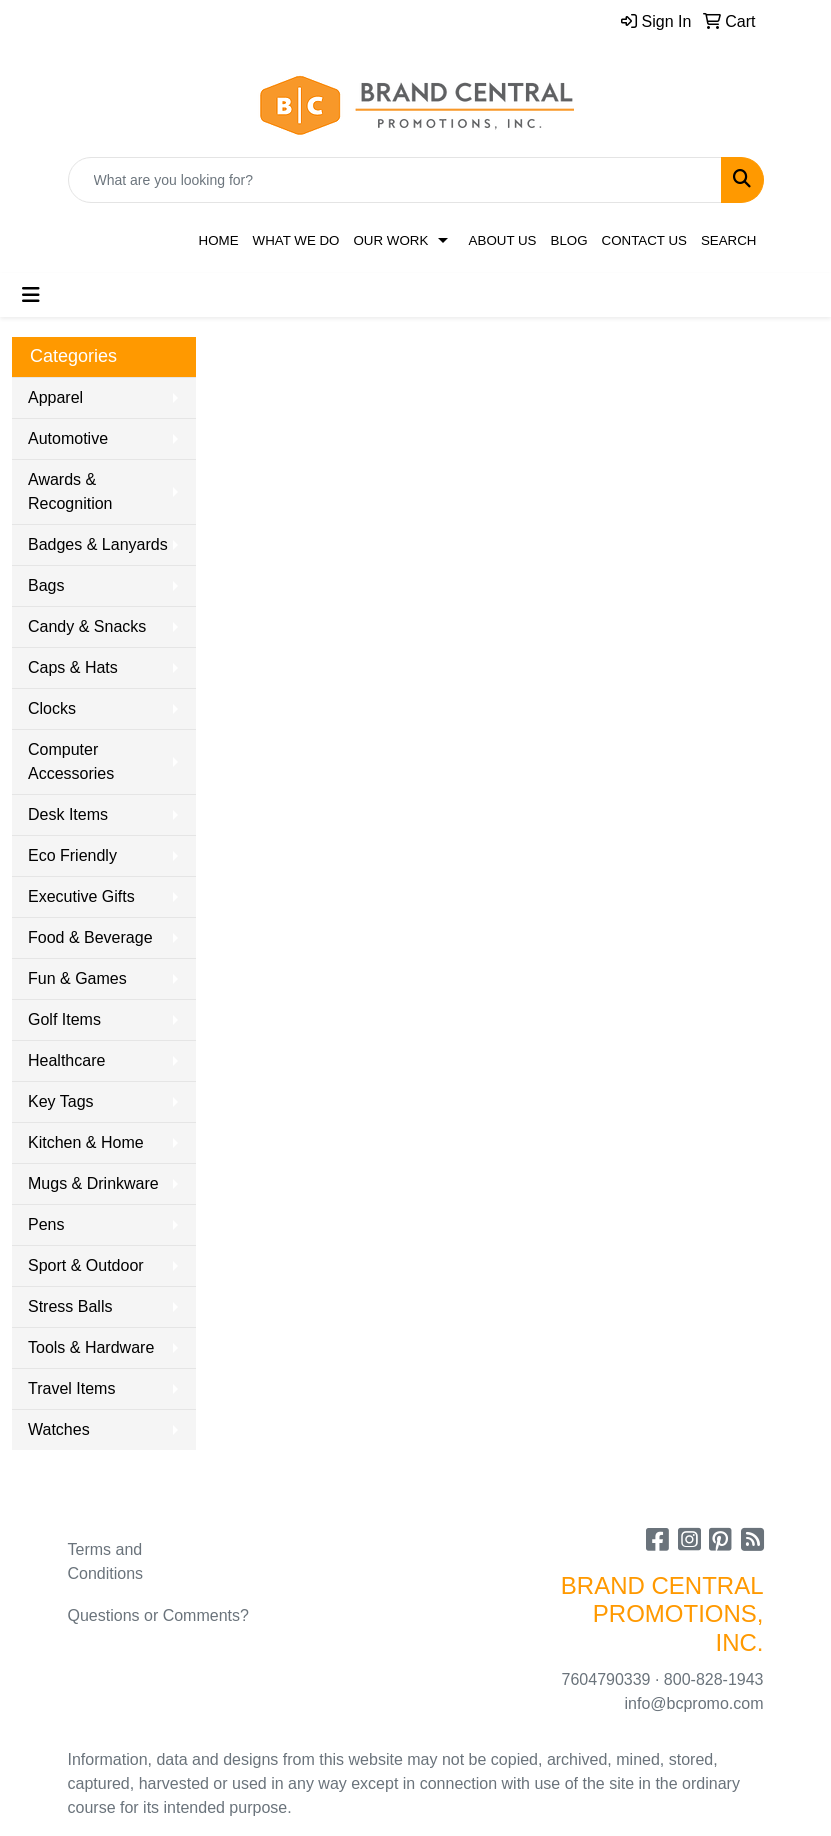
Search (729, 240)
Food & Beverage (90, 937)
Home (219, 240)
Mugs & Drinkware (93, 1183)
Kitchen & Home (86, 1142)
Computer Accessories (71, 761)
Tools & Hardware (91, 1347)
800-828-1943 (714, 1679)
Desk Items (68, 814)
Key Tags (61, 1101)
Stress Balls (70, 1306)
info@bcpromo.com (694, 1703)
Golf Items (64, 1019)
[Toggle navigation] (31, 295)
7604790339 (606, 1679)
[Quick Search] (395, 180)
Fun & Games (77, 978)
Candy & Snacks (87, 626)
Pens (46, 1224)
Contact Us (644, 240)
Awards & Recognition (70, 491)
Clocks (52, 708)
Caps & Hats (73, 667)
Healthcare (66, 1060)
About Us (503, 240)
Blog (569, 240)
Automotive (68, 438)
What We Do (296, 240)
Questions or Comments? (158, 1615)
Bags (46, 585)
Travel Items (71, 1388)
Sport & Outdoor (86, 1265)
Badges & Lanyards (98, 544)
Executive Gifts (81, 896)
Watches (59, 1429)
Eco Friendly (72, 855)
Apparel (55, 397)
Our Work (390, 240)
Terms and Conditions (106, 1561)
